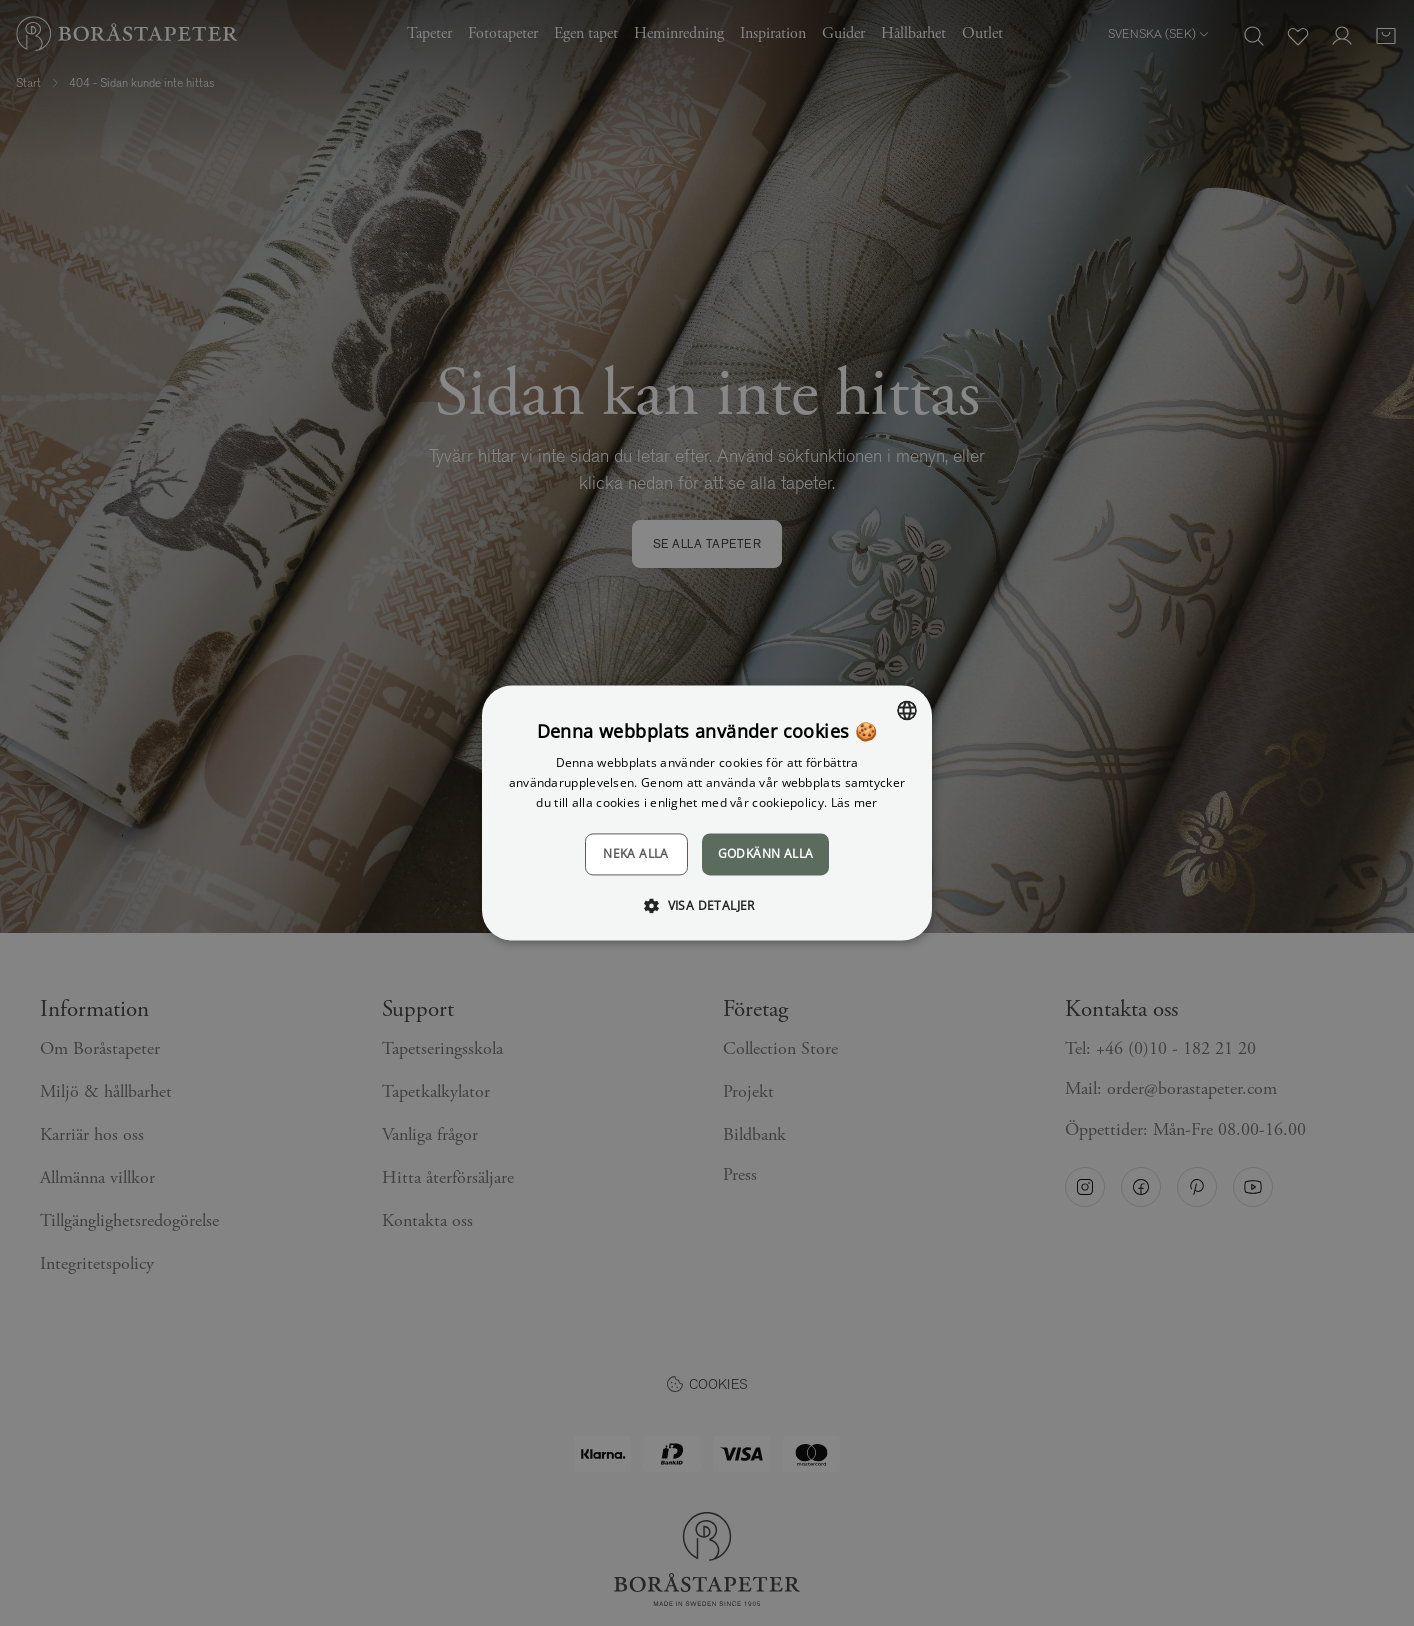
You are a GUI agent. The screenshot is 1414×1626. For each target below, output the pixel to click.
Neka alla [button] (636, 853)
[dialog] (707, 813)
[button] (707, 906)
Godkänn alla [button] (766, 853)
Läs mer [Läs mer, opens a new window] (854, 802)
